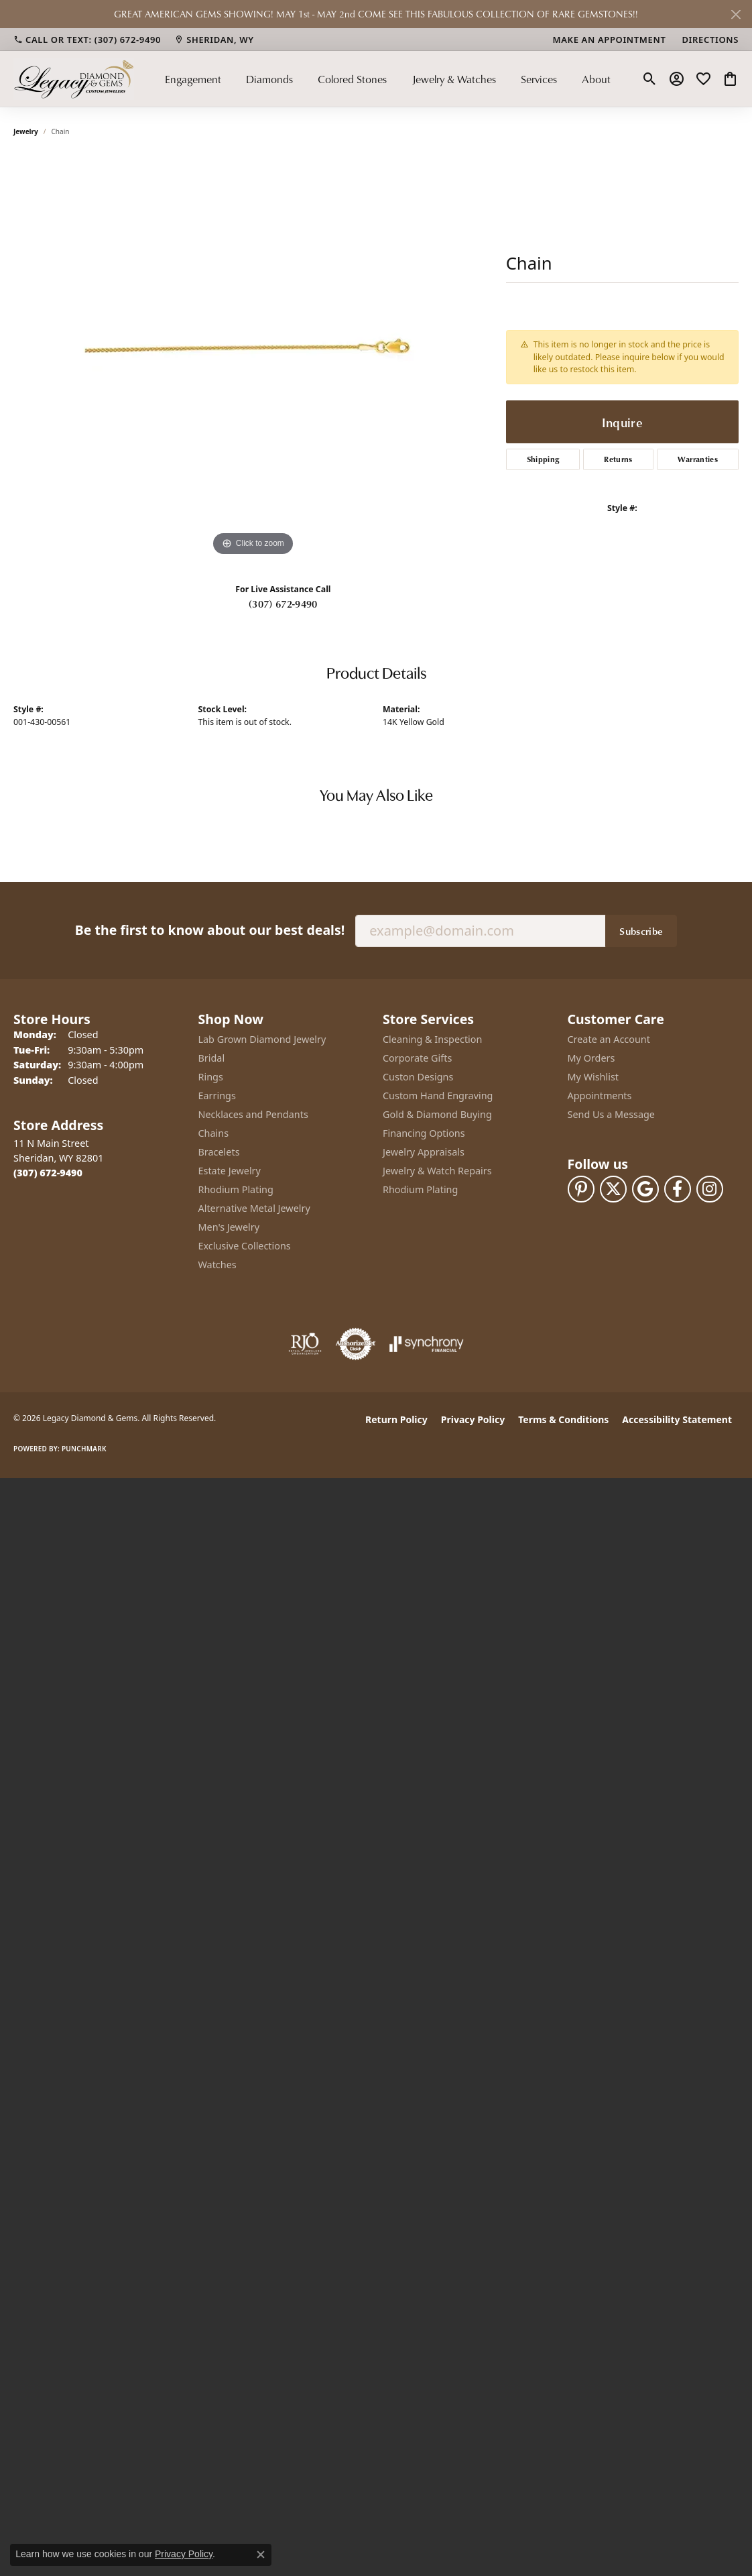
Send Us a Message (611, 1114)
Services (539, 79)
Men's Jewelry (229, 1227)
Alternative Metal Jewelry (254, 1208)
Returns (618, 459)
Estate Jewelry (229, 1170)
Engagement (193, 79)
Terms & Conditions (563, 1419)
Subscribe (641, 930)
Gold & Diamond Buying (437, 1114)
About (596, 79)
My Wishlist (593, 1076)
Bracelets (219, 1151)
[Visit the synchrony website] (426, 1344)
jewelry (25, 131)
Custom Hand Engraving (438, 1095)
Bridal (211, 1058)
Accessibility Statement (677, 1419)
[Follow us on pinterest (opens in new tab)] (581, 1189)
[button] (649, 79)
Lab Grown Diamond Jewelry (262, 1039)
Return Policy (396, 1419)
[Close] (735, 14)
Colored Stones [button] (352, 79)
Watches (217, 1264)
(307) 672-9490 (283, 603)
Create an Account (609, 1039)
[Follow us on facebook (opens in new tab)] (677, 1189)
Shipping (543, 459)
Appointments (600, 1095)
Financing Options (424, 1133)
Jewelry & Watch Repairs (437, 1170)
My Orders (591, 1058)
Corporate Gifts (417, 1058)
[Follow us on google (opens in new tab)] (645, 1189)
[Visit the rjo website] (305, 1344)
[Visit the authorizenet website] (356, 1344)
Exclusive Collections (244, 1245)
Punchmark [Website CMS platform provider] (84, 1448)
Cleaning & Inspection (432, 1039)
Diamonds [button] (269, 79)
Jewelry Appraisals (423, 1151)
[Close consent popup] (261, 2555)
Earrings (217, 1095)
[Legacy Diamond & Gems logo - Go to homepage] (74, 79)
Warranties (698, 459)
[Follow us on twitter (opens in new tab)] (613, 1189)
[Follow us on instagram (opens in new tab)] (709, 1189)
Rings (210, 1076)
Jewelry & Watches (454, 79)
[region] (253, 358)
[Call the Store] (47, 1172)
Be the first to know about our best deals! (209, 930)
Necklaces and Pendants (253, 1114)
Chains (213, 1133)
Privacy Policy (473, 1419)
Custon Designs (418, 1076)
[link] (87, 39)
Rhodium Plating (235, 1189)
